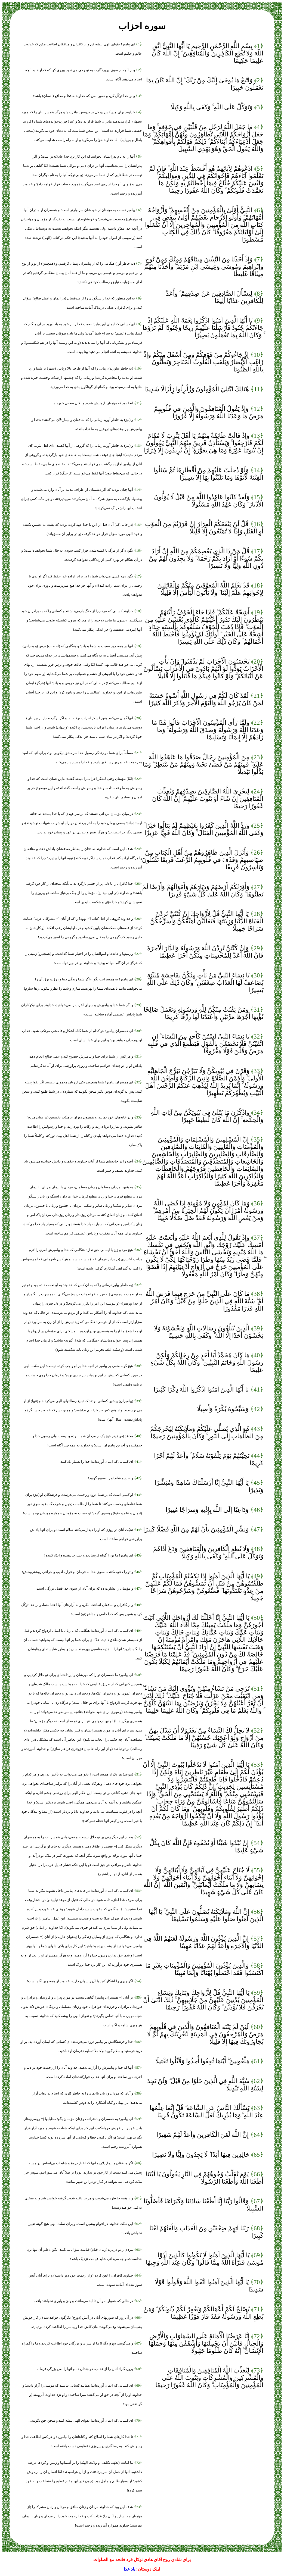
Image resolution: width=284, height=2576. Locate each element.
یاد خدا (129, 2569)
